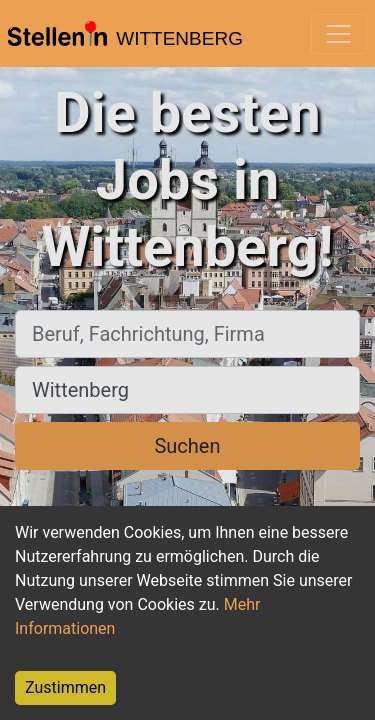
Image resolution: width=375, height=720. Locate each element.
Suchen (187, 446)
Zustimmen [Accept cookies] (65, 687)
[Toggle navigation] (339, 34)
